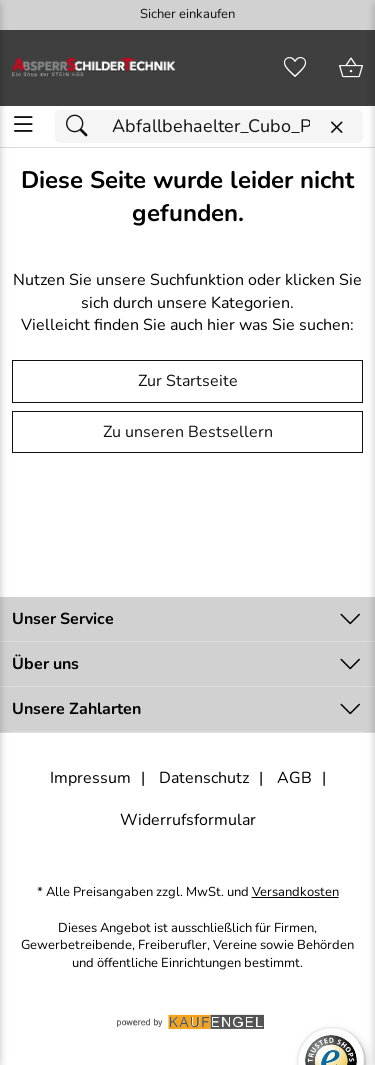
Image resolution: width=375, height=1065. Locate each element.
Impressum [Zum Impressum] (90, 778)
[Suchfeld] (209, 126)
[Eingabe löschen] (336, 127)
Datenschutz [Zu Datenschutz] (204, 778)
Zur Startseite (188, 381)
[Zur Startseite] (94, 68)
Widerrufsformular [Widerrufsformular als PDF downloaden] (188, 820)
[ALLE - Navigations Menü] (23, 124)
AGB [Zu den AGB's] (294, 778)
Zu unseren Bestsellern (188, 432)
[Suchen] (82, 126)
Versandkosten (295, 892)
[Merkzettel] (295, 68)
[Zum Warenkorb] (351, 68)
